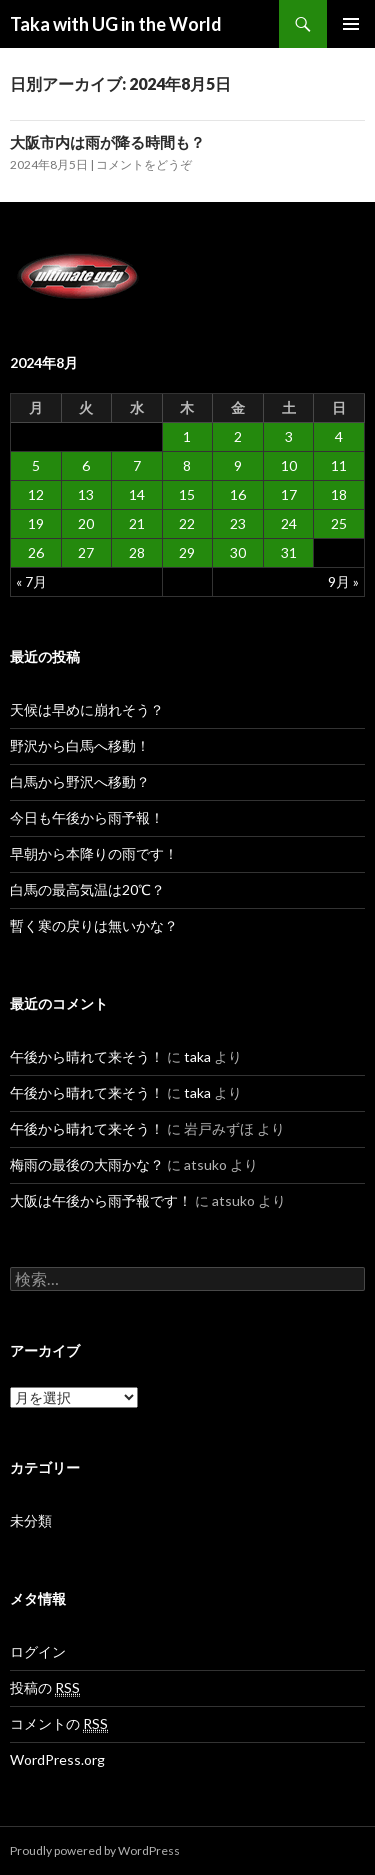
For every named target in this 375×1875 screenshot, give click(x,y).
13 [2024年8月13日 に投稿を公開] (86, 494)
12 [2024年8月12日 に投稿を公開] (36, 494)
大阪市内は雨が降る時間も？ (107, 142)
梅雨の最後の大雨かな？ (87, 1164)
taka (197, 1056)
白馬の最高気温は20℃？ (87, 889)
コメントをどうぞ (144, 164)
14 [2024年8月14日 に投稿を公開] (137, 494)
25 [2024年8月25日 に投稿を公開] (339, 523)
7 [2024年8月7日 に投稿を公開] (137, 465)
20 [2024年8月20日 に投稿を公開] (86, 523)
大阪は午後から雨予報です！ (101, 1200)
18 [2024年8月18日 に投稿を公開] (339, 494)
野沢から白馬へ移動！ (80, 745)
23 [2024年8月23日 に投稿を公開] (238, 523)
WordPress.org (57, 1759)
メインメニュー (351, 24)
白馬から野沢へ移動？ (80, 781)
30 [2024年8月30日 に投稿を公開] (238, 552)
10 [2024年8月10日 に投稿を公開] (289, 465)
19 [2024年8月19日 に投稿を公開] (36, 523)
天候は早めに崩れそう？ (87, 709)
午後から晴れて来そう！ (87, 1056)
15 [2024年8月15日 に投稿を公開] (187, 494)
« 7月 (31, 581)
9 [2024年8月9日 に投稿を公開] (238, 465)
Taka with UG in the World (116, 24)
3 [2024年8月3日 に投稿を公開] (289, 436)
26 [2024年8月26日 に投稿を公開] (36, 552)
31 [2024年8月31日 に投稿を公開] (289, 552)
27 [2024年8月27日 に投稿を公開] (86, 552)
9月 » (343, 581)
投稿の (45, 1688)
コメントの (59, 1724)
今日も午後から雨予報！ (87, 817)
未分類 (31, 1520)
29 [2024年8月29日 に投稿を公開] (187, 552)
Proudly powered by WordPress (95, 1850)
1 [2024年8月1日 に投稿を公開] (187, 436)
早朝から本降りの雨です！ (94, 853)
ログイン (38, 1651)
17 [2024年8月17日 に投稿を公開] (289, 494)
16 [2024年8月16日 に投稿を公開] (238, 494)
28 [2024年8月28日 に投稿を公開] (137, 552)
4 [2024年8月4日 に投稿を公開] (339, 436)
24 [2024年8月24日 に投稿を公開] (289, 523)
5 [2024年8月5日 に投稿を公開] (36, 465)
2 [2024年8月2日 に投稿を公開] (238, 436)
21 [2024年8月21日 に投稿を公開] (137, 523)
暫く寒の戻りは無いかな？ (94, 925)
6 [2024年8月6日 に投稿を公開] (86, 465)
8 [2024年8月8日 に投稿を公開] (187, 465)
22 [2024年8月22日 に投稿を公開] (187, 523)
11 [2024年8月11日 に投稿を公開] (339, 465)
